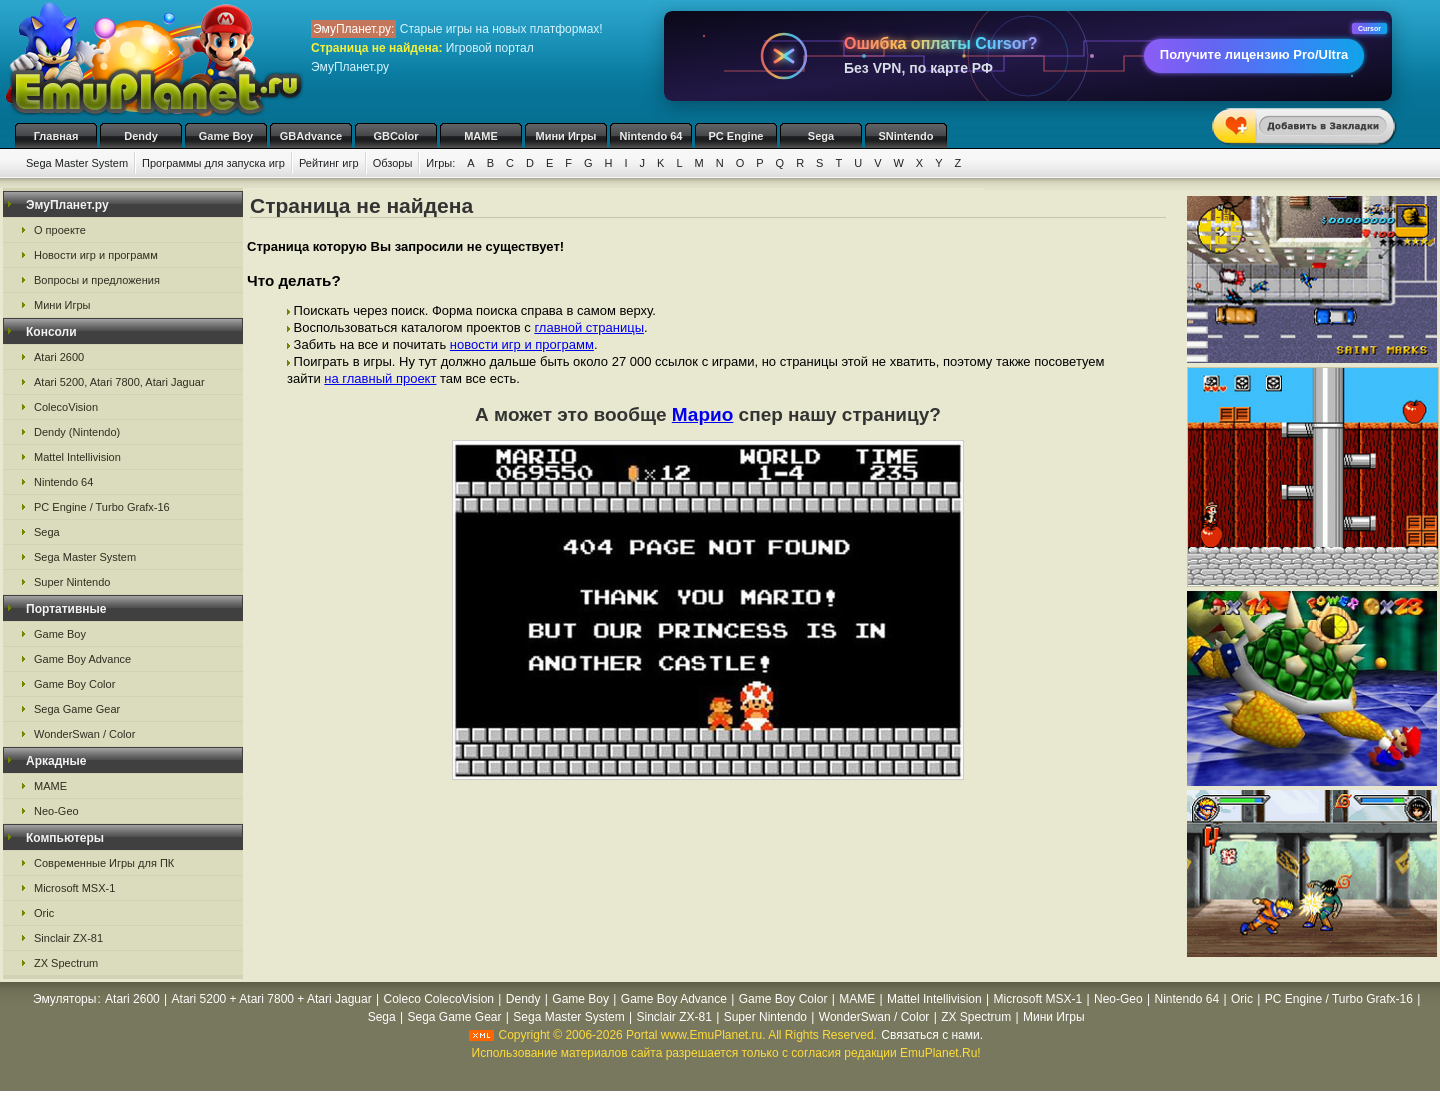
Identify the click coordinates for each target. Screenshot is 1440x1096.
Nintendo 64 (651, 136)
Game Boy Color (74, 684)
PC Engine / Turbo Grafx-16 (102, 507)
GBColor (395, 136)
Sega (821, 136)
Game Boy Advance (82, 659)
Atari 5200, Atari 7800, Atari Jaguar (119, 382)
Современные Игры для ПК (104, 863)
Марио (703, 414)
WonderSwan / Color (84, 734)
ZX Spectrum (66, 963)
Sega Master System (77, 163)
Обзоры (393, 163)
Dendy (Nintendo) (77, 432)
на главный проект (380, 378)
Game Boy (226, 136)
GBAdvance (311, 136)
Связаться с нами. (932, 1035)
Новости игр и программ (96, 255)
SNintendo (906, 136)
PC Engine (735, 136)
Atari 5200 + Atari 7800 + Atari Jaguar (272, 999)
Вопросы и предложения (97, 280)
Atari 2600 (59, 357)
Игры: (440, 163)
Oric (44, 913)
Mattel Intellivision (77, 457)
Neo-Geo (56, 811)
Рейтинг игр (329, 163)
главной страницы (589, 327)
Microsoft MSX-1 (74, 888)
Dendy (141, 136)
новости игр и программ (522, 344)
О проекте (60, 230)
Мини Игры (566, 136)
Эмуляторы (64, 999)
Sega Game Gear (77, 709)
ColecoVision (66, 407)
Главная (56, 136)
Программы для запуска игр (213, 163)
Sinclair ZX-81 (68, 938)
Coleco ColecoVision (439, 999)
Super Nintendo (72, 582)
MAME (481, 136)
